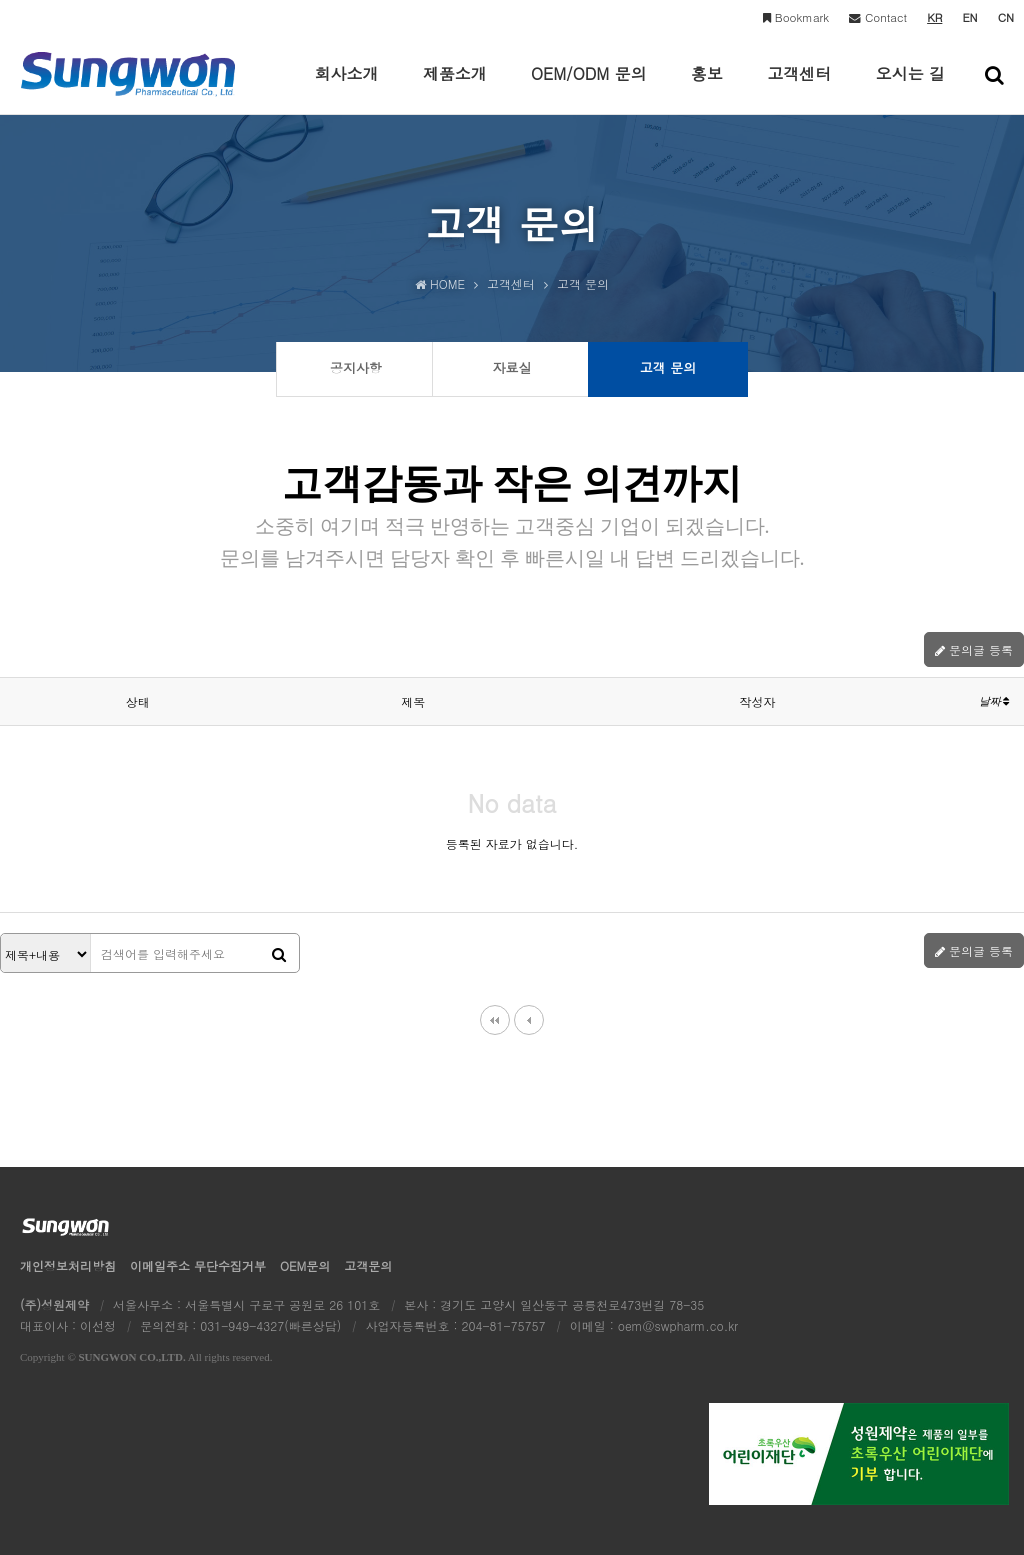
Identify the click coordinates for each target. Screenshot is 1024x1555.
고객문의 (368, 1265)
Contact (878, 17)
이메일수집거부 (198, 1265)
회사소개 (346, 88)
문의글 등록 (974, 649)
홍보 (707, 88)
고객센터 (799, 88)
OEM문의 (305, 1265)
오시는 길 (910, 88)
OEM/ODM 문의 (589, 88)
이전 (529, 1020)
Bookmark (796, 17)
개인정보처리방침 (68, 1265)
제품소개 (455, 88)
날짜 (994, 701)
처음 (495, 1020)
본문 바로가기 (0, 0)
